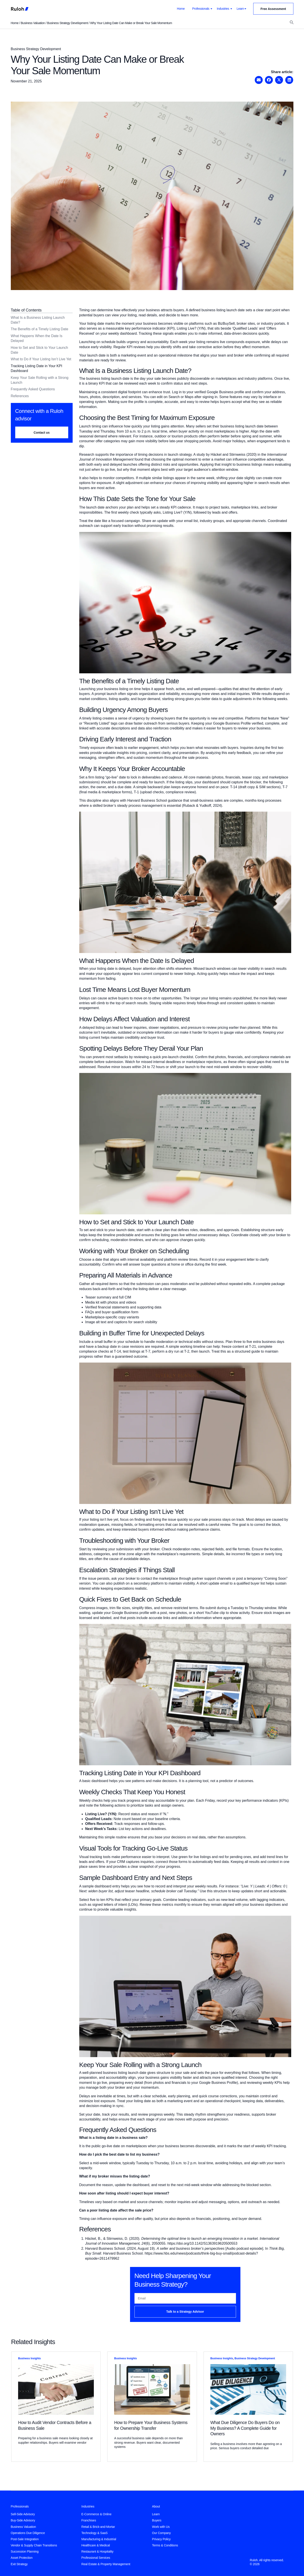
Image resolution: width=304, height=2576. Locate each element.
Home (15, 23)
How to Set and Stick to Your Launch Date (39, 349)
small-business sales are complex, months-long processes (235, 800)
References (20, 395)
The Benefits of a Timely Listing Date (39, 329)
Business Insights (29, 2358)
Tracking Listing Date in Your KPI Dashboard (36, 368)
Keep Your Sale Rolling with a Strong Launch (40, 379)
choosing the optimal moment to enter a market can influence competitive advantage (217, 459)
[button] (259, 80)
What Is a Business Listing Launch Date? (38, 319)
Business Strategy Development (67, 23)
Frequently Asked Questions (33, 389)
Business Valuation (33, 23)
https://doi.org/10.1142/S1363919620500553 (202, 2243)
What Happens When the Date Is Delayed (36, 338)
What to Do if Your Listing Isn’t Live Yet (41, 359)
